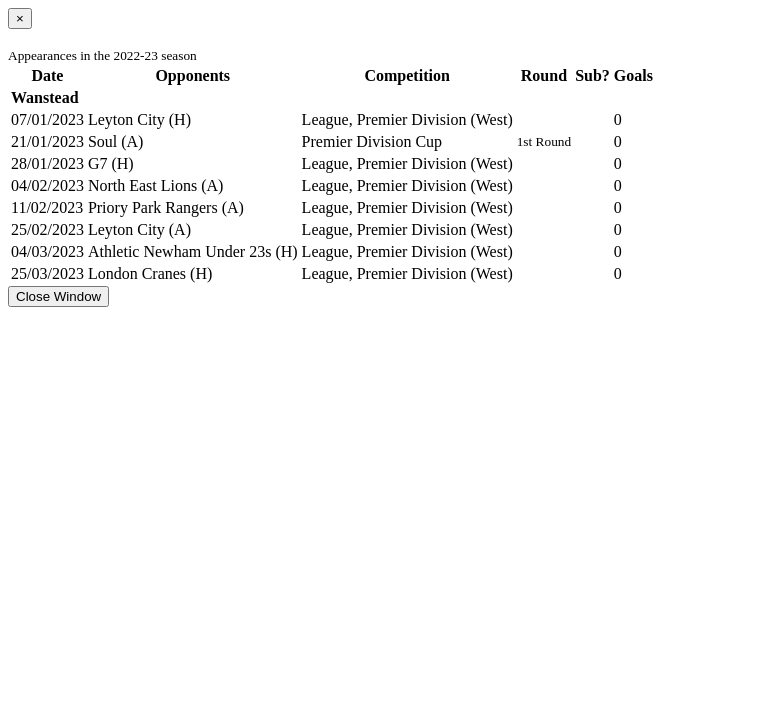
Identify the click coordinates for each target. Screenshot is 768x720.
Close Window (58, 296)
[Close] (20, 18)
